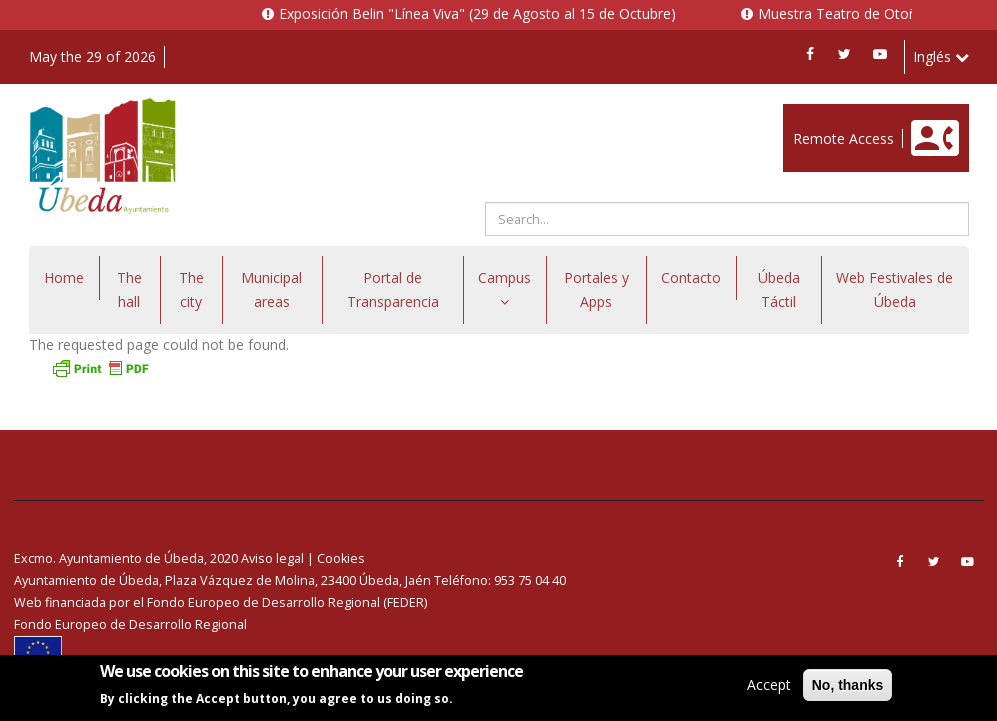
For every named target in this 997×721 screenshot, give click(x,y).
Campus (504, 288)
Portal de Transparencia (393, 289)
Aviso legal (272, 558)
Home (64, 277)
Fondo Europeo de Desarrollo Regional (130, 624)
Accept (769, 686)
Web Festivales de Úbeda (894, 289)
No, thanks (848, 687)
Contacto (691, 277)
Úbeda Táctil (779, 289)
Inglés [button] (941, 56)
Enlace (804, 114)
